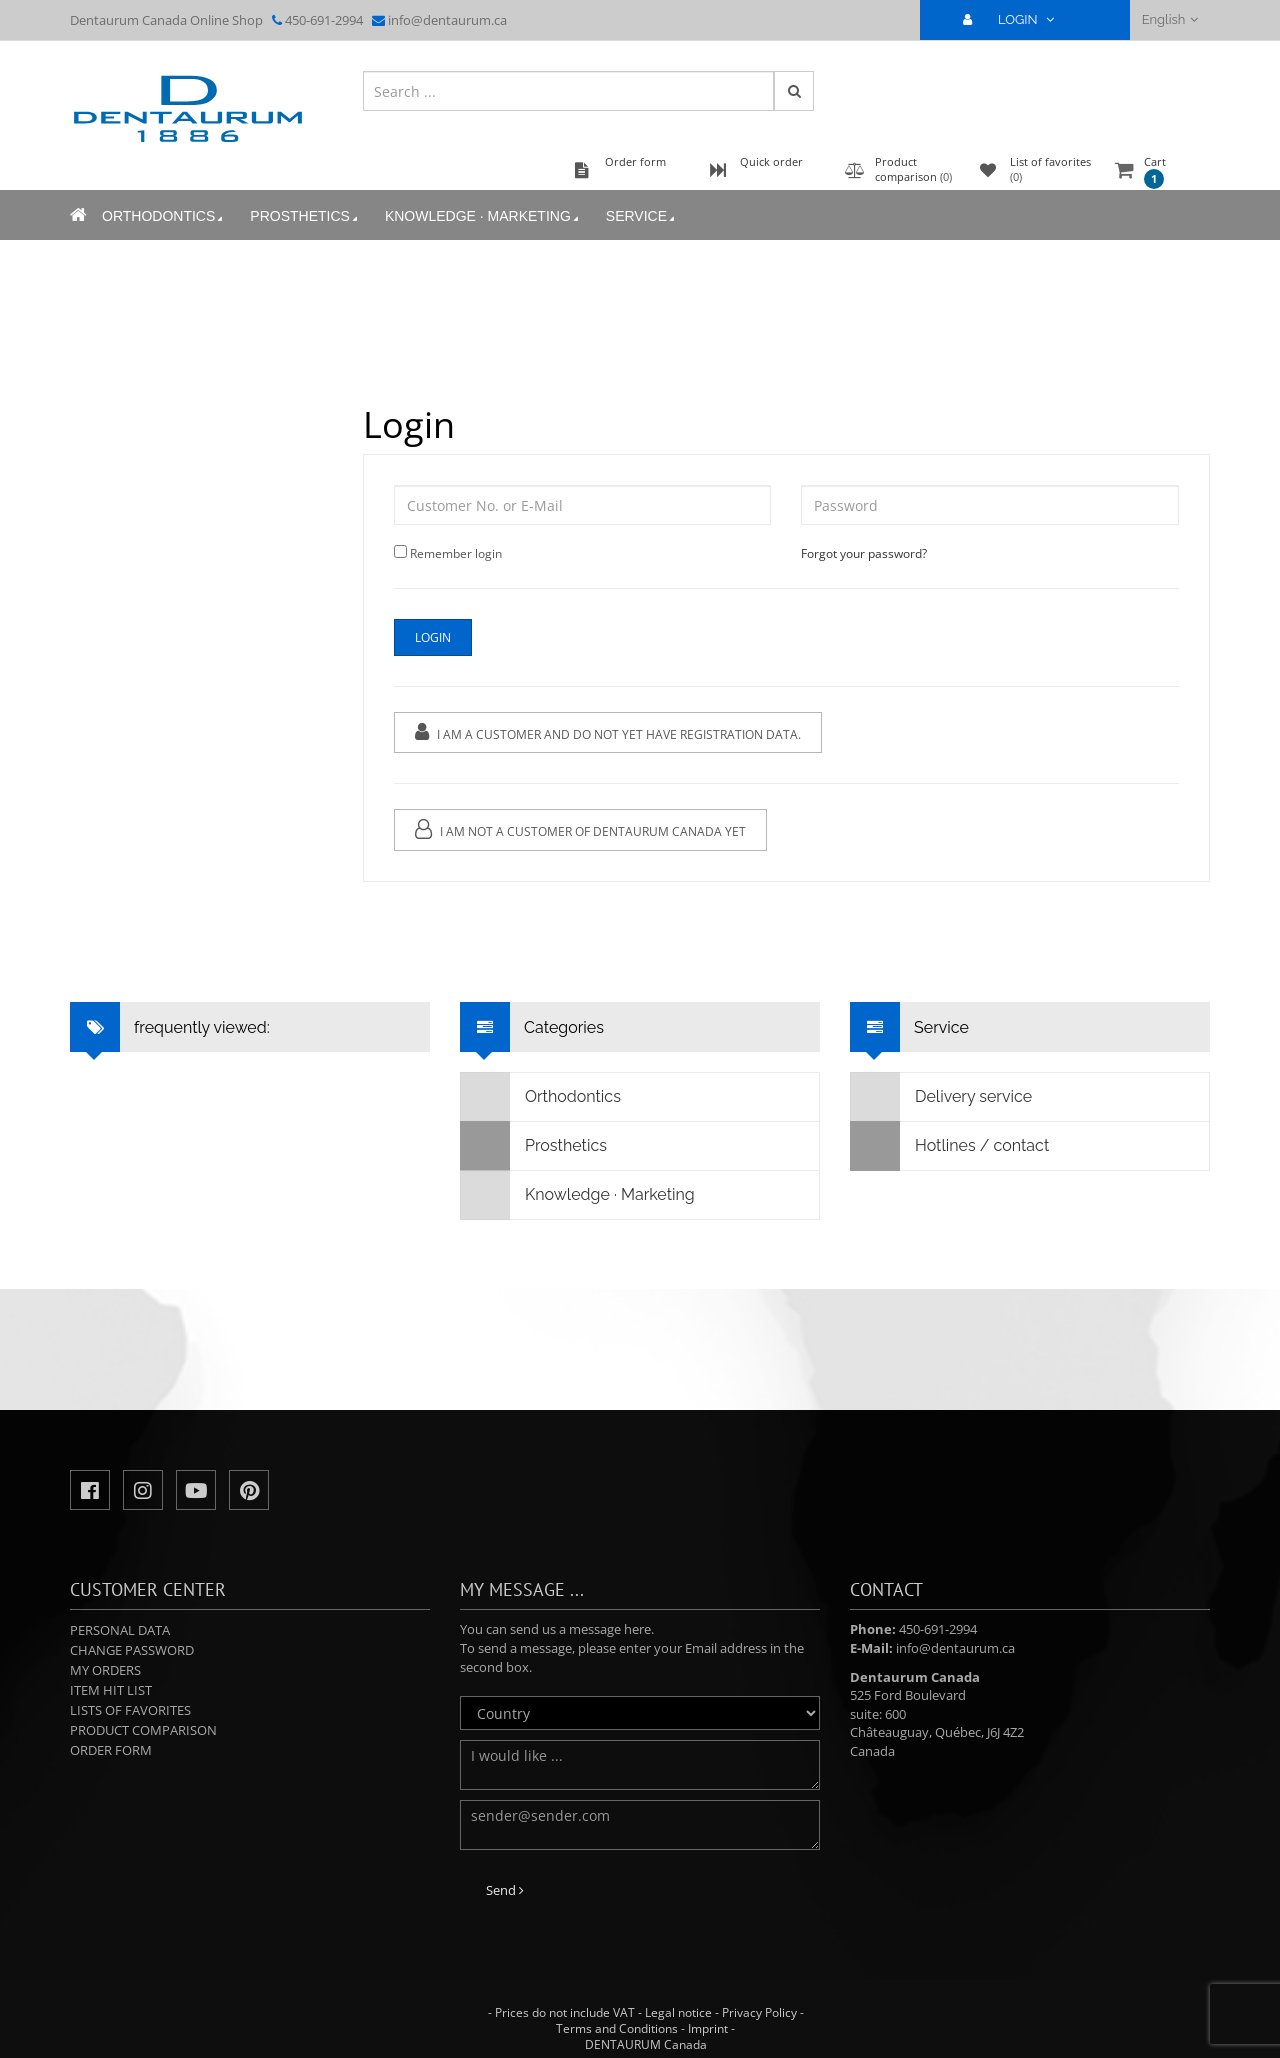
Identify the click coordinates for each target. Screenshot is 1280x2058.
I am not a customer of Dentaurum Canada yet (580, 829)
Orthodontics (164, 216)
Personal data (120, 1630)
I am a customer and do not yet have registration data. (608, 732)
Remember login (456, 553)
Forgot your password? (864, 553)
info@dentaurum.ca (447, 20)
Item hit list (111, 1690)
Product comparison (143, 1730)
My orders (105, 1670)
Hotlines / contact (950, 1146)
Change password (132, 1650)
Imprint (708, 2028)
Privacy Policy (759, 2012)
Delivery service (941, 1097)
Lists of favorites (130, 1710)
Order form (111, 1750)
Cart (1155, 171)
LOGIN (1017, 19)
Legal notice (678, 2012)
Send (505, 1890)
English (1170, 19)
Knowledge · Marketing (483, 216)
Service (642, 216)
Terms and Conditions (617, 2028)
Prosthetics (305, 216)
